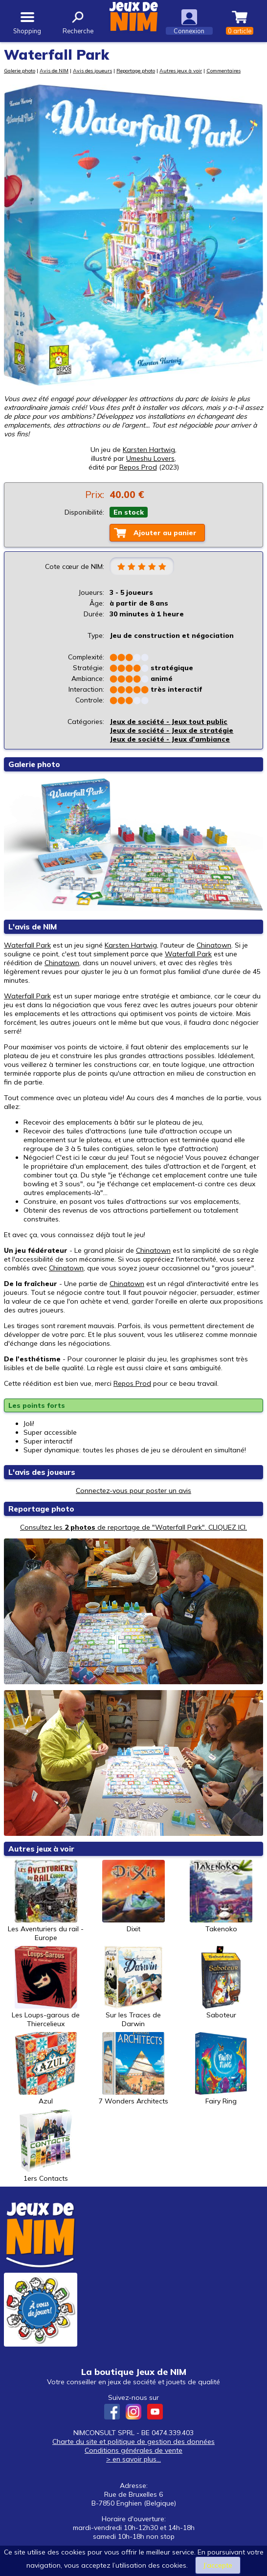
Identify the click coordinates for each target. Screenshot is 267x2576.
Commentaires (223, 70)
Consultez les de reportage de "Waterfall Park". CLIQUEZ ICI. (133, 1527)
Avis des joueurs (92, 70)
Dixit (133, 1896)
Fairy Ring (221, 2068)
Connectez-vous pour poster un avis (133, 1490)
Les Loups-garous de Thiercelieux (46, 1987)
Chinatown (214, 945)
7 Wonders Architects (133, 2068)
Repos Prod (132, 1383)
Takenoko (221, 1896)
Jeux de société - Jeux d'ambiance (170, 739)
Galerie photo (19, 70)
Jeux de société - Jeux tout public (168, 721)
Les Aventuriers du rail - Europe (46, 1901)
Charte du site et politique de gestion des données (133, 2441)
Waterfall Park (27, 945)
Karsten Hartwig (149, 449)
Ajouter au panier (165, 532)
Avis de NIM (54, 70)
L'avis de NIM (32, 926)
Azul (46, 2068)
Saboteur (221, 1982)
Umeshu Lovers (150, 458)
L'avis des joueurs (41, 1472)
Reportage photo (135, 70)
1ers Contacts (46, 2146)
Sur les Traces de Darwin (133, 1987)
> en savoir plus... (133, 2459)
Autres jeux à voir (180, 70)
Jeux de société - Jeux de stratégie (171, 730)
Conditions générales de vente (133, 2450)
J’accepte (217, 2565)
